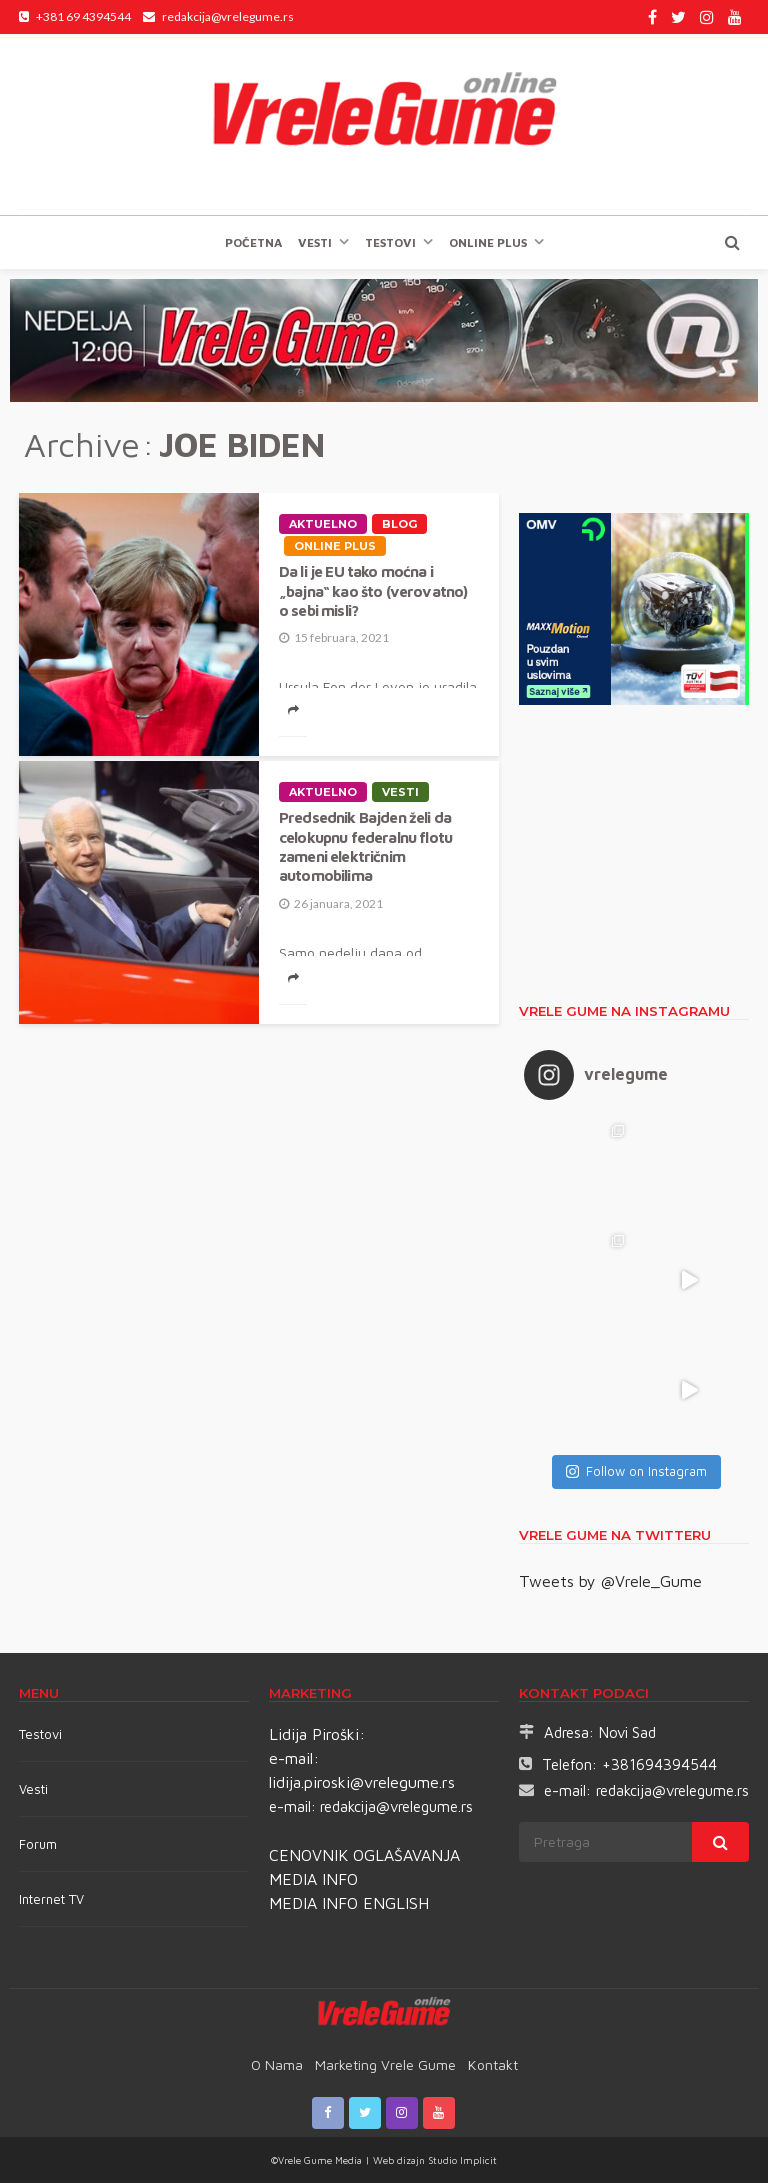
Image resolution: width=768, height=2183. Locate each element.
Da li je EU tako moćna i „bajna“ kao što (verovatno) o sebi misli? (373, 590)
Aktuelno (323, 524)
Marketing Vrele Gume (385, 2064)
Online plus (488, 242)
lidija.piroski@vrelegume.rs (362, 1782)
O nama (277, 2064)
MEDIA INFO (313, 1879)
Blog (399, 524)
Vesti (315, 242)
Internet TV (51, 1899)
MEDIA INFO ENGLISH (349, 1903)
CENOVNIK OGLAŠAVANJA (364, 1855)
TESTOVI (390, 242)
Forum (38, 1844)
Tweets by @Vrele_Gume (610, 1581)
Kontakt (493, 2064)
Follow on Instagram (636, 1471)
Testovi (40, 1734)
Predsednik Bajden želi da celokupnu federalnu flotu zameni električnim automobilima (365, 846)
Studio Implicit (461, 2160)
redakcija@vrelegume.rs (396, 1806)
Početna (253, 242)
